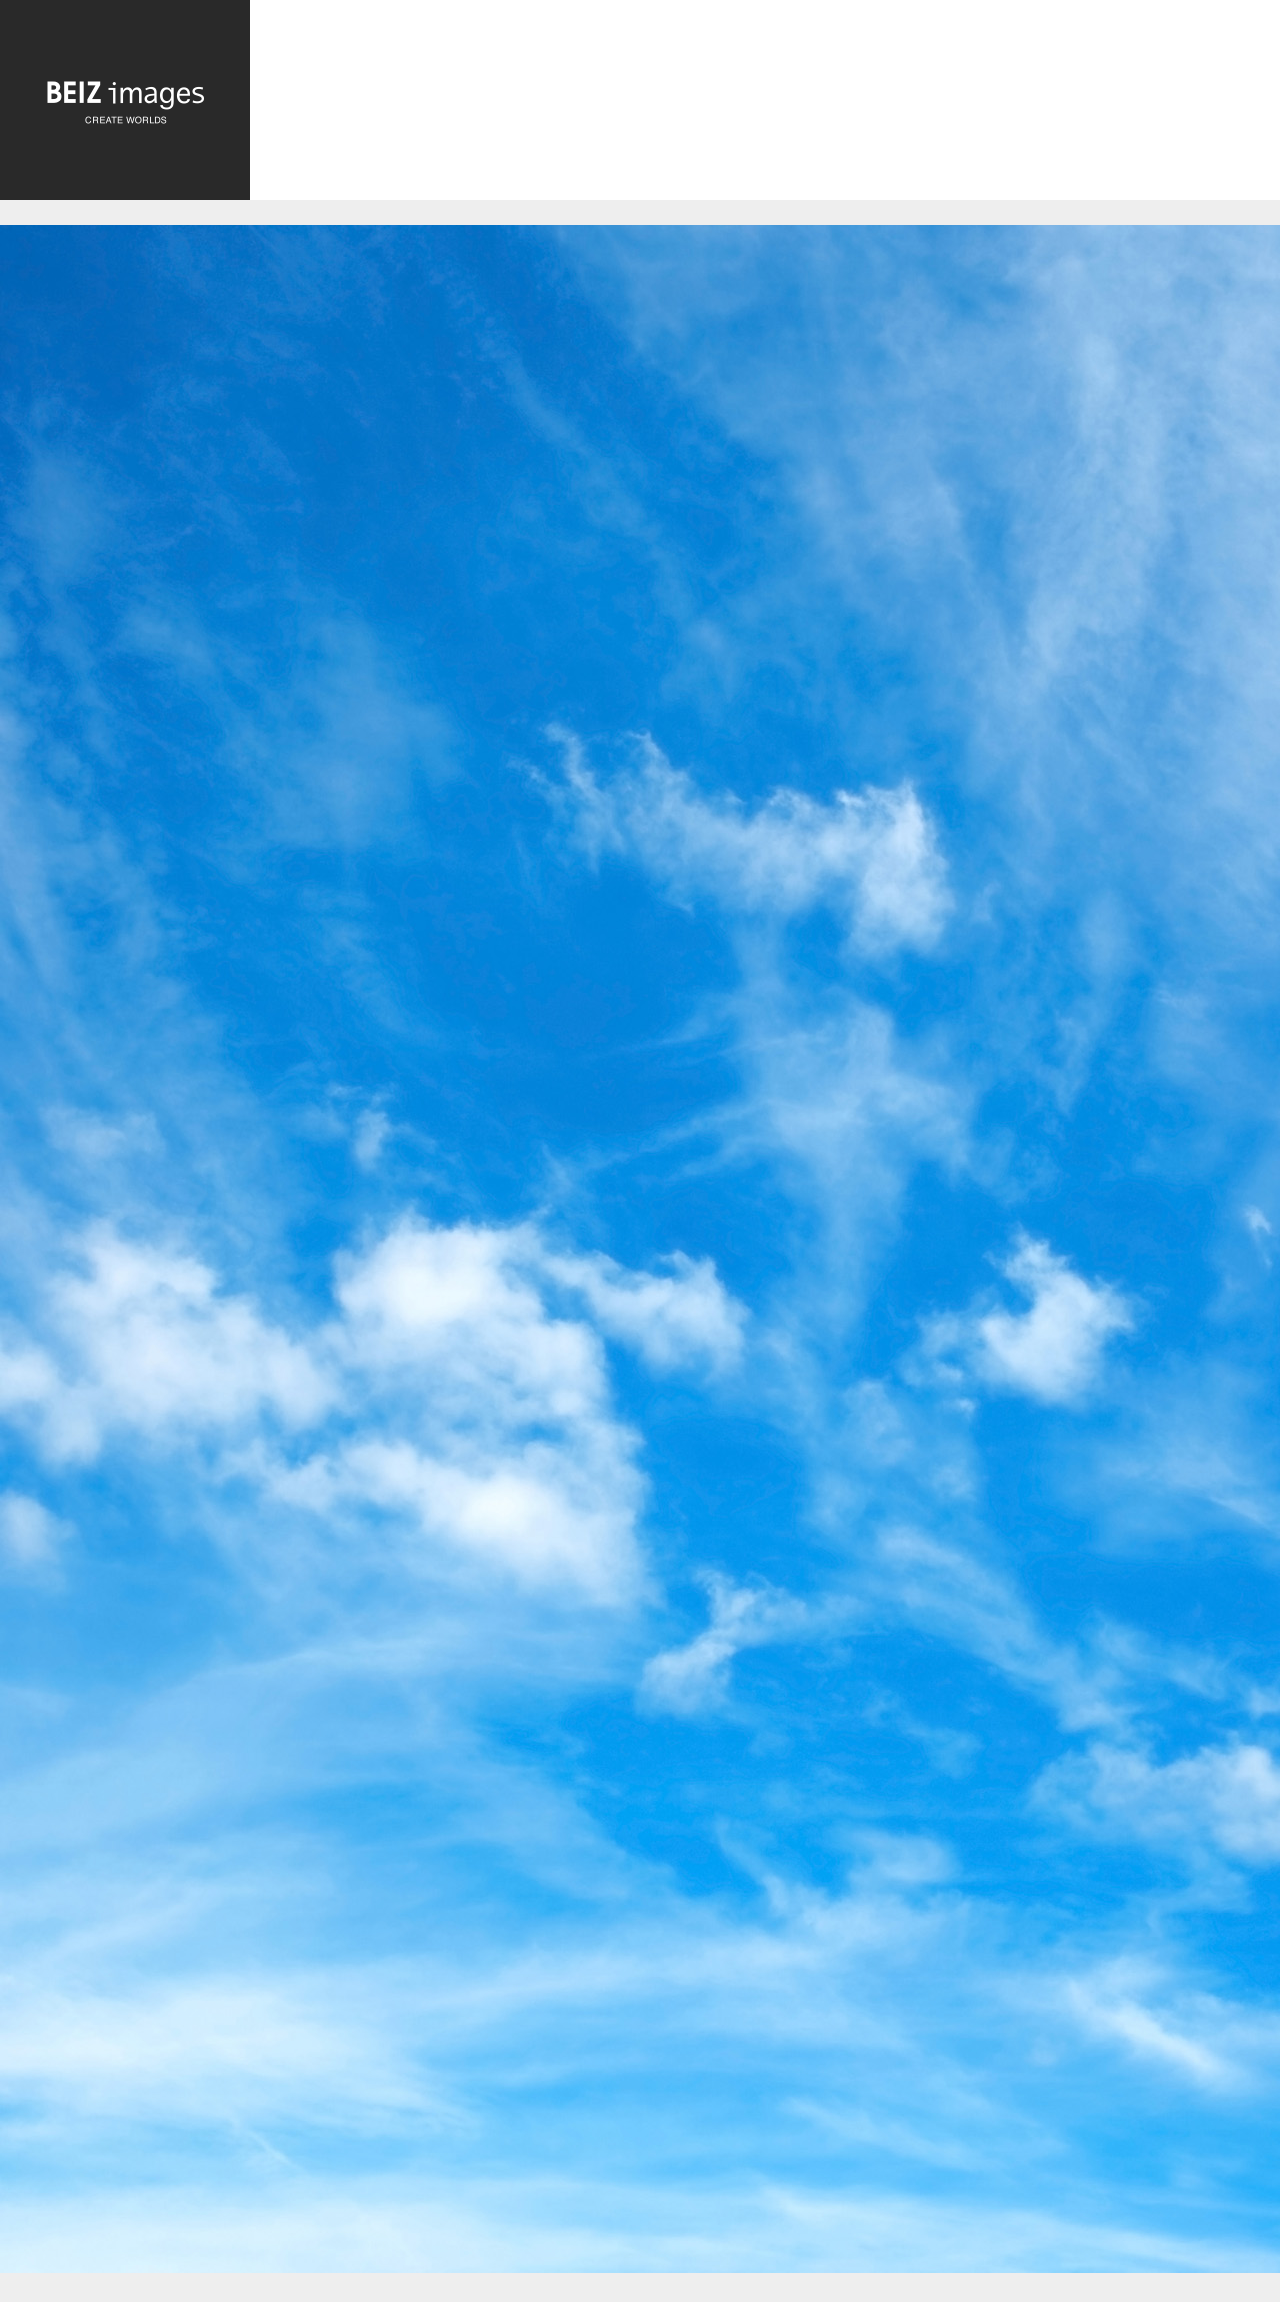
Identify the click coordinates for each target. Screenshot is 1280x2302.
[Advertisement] (765, 105)
